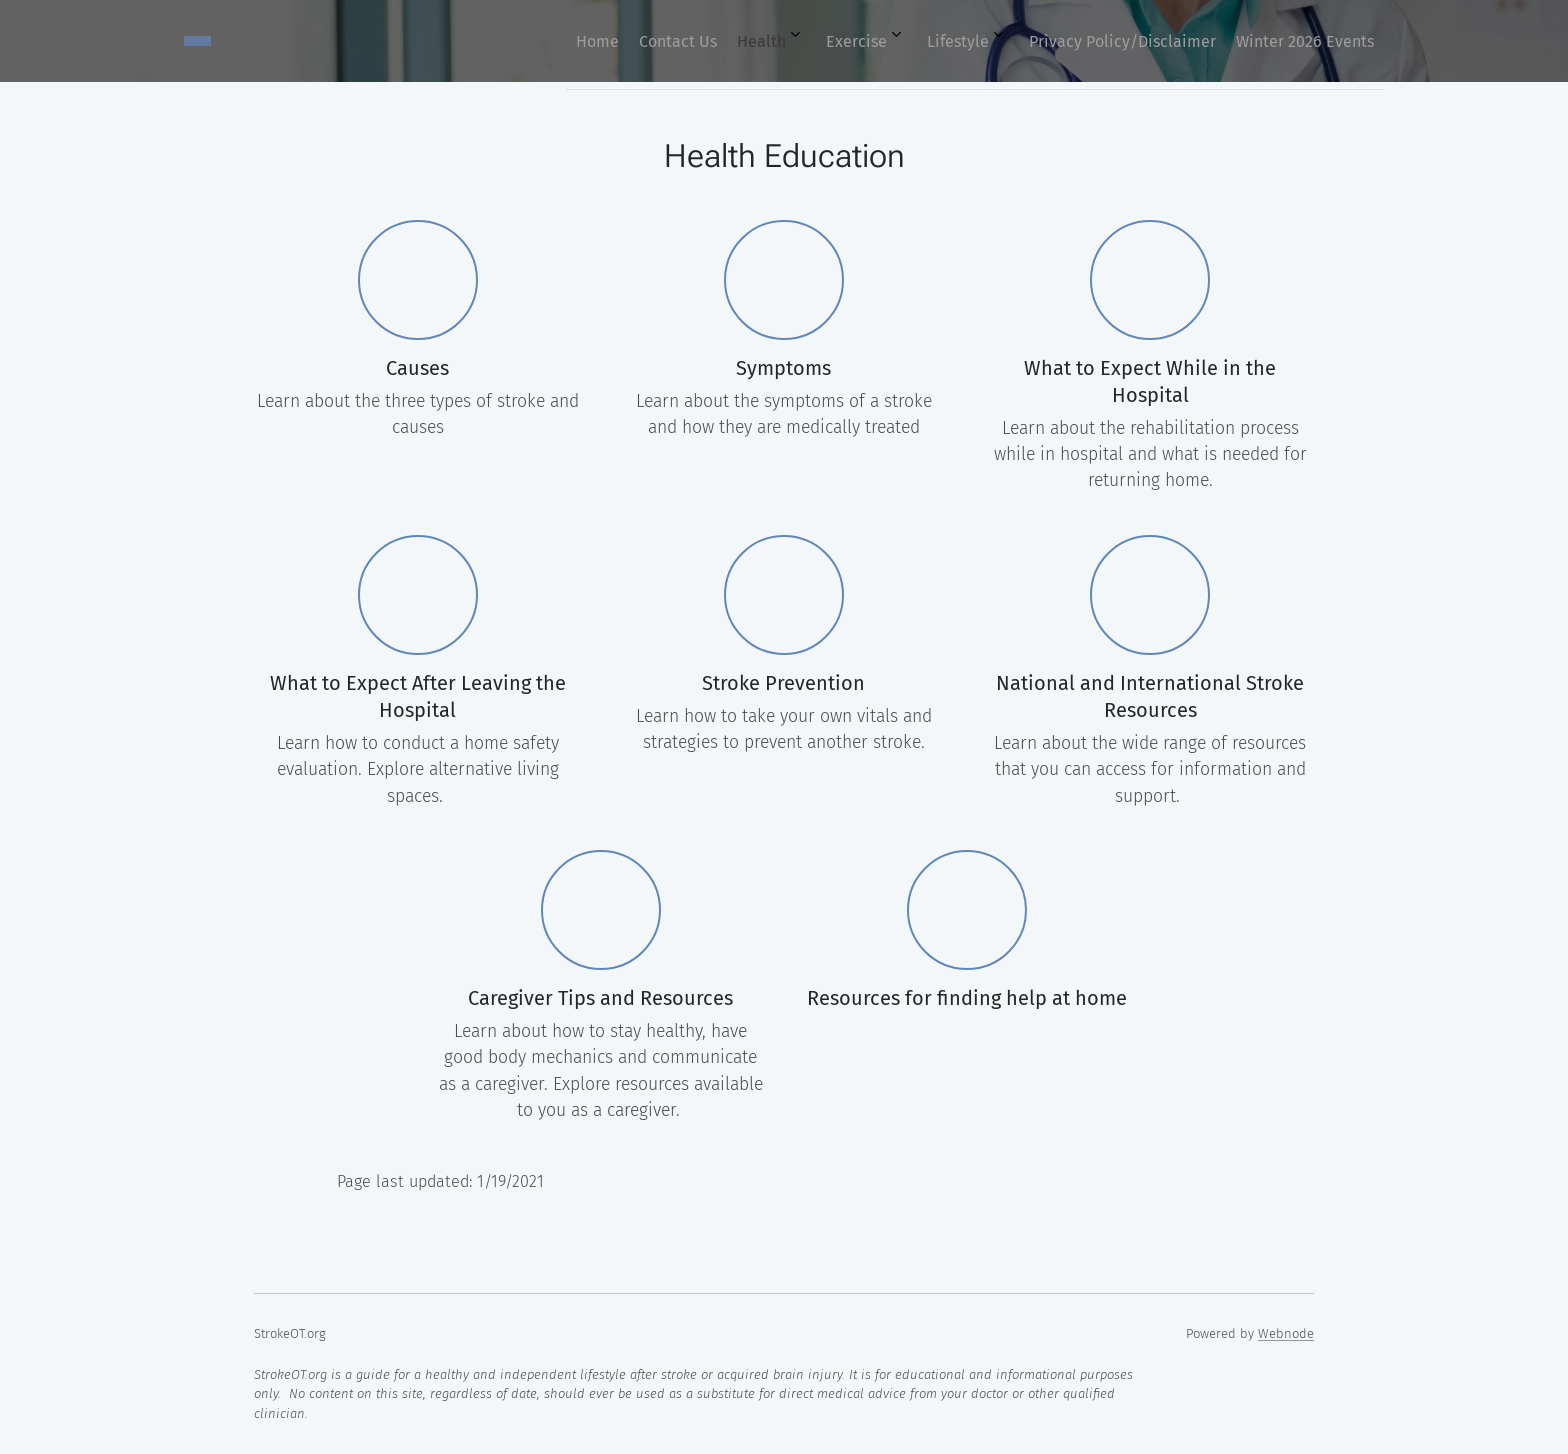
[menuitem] (1108, 41)
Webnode (1286, 1333)
